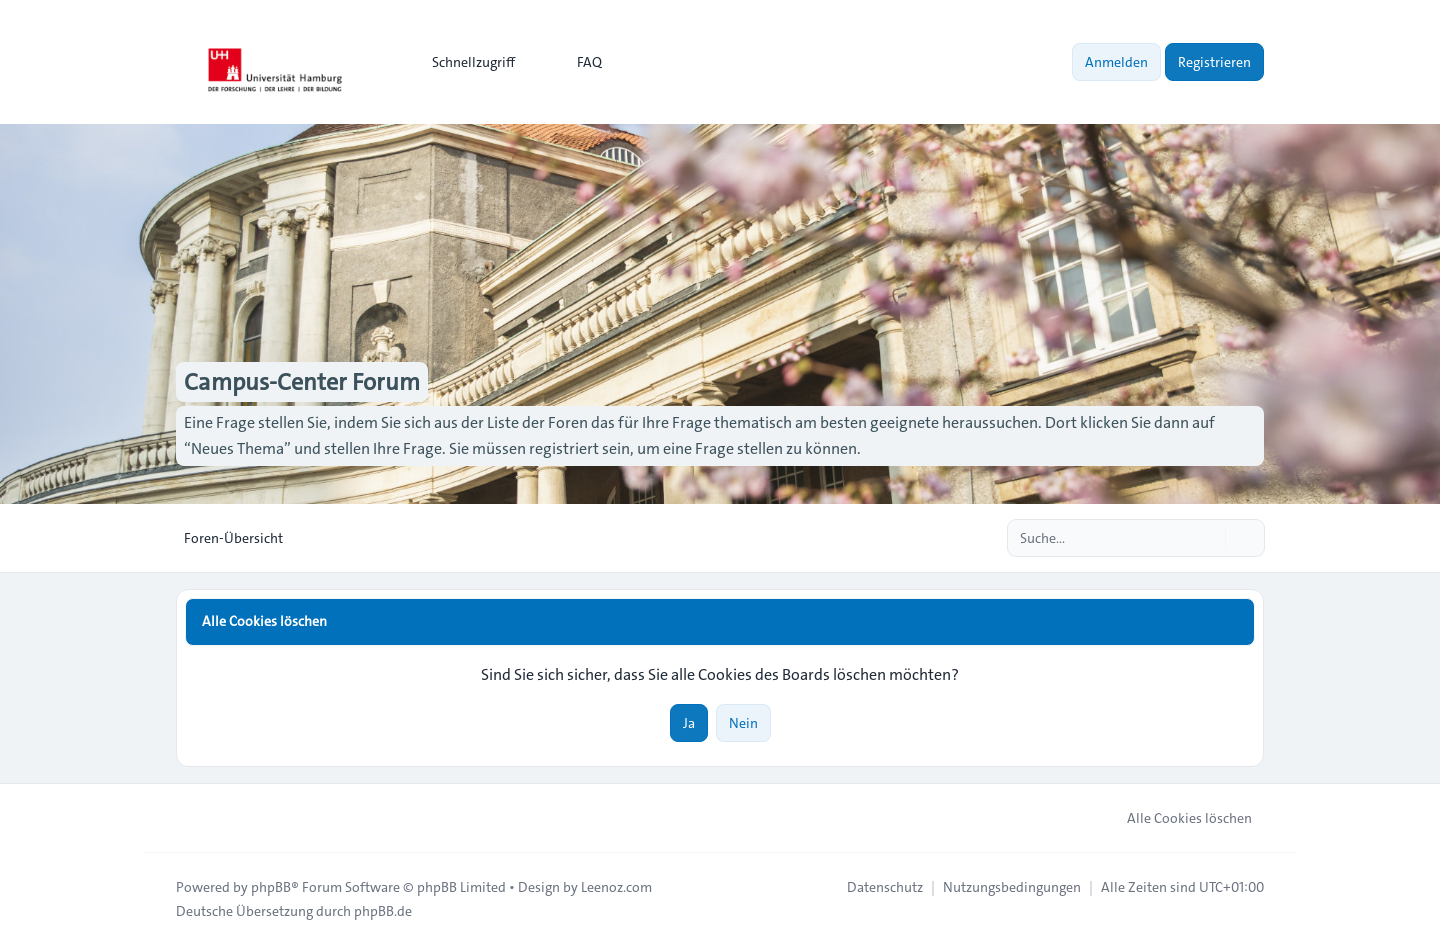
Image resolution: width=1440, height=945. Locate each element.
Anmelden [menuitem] (1116, 62)
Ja (689, 723)
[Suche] (1208, 538)
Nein (743, 723)
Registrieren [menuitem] (1214, 62)
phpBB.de (383, 911)
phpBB (271, 887)
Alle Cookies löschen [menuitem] (1176, 818)
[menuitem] (464, 62)
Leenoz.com (616, 887)
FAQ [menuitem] (576, 62)
